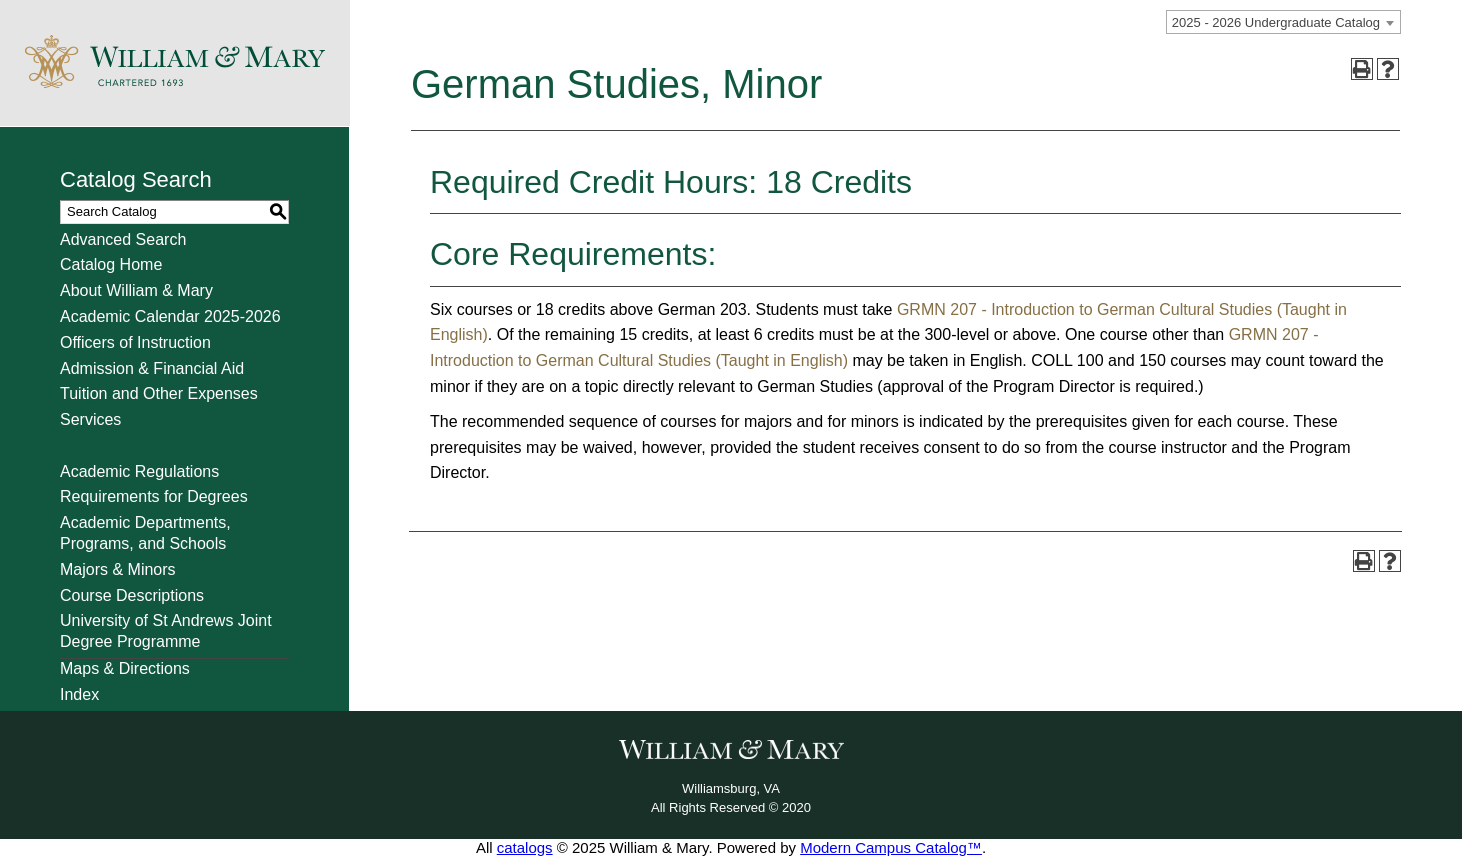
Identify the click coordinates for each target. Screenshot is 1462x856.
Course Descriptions (132, 595)
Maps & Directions (125, 668)
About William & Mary (136, 290)
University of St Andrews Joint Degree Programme (166, 631)
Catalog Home (111, 264)
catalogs (525, 847)
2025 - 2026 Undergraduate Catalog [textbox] (1276, 22)
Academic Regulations (139, 471)
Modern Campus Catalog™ (891, 847)
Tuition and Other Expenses (159, 393)
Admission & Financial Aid (152, 368)
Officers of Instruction (135, 342)
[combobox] (1283, 22)
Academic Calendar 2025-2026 (170, 316)
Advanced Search (123, 239)
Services (90, 419)
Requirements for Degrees (154, 496)
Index (79, 694)
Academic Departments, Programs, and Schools (145, 533)
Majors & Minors (118, 569)
